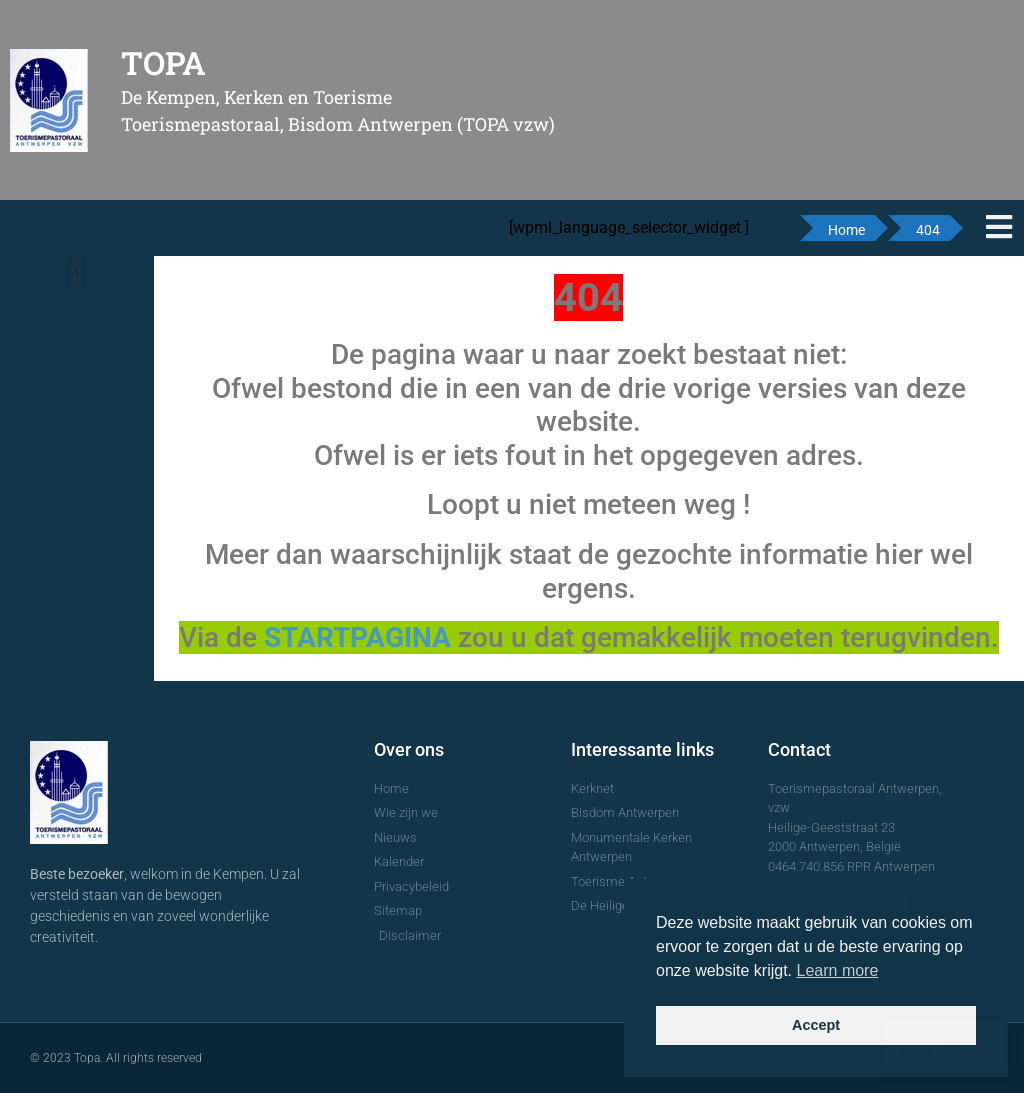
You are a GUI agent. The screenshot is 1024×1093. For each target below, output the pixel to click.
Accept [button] (816, 1025)
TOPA (163, 62)
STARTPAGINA (357, 637)
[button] (76, 272)
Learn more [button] (838, 970)
